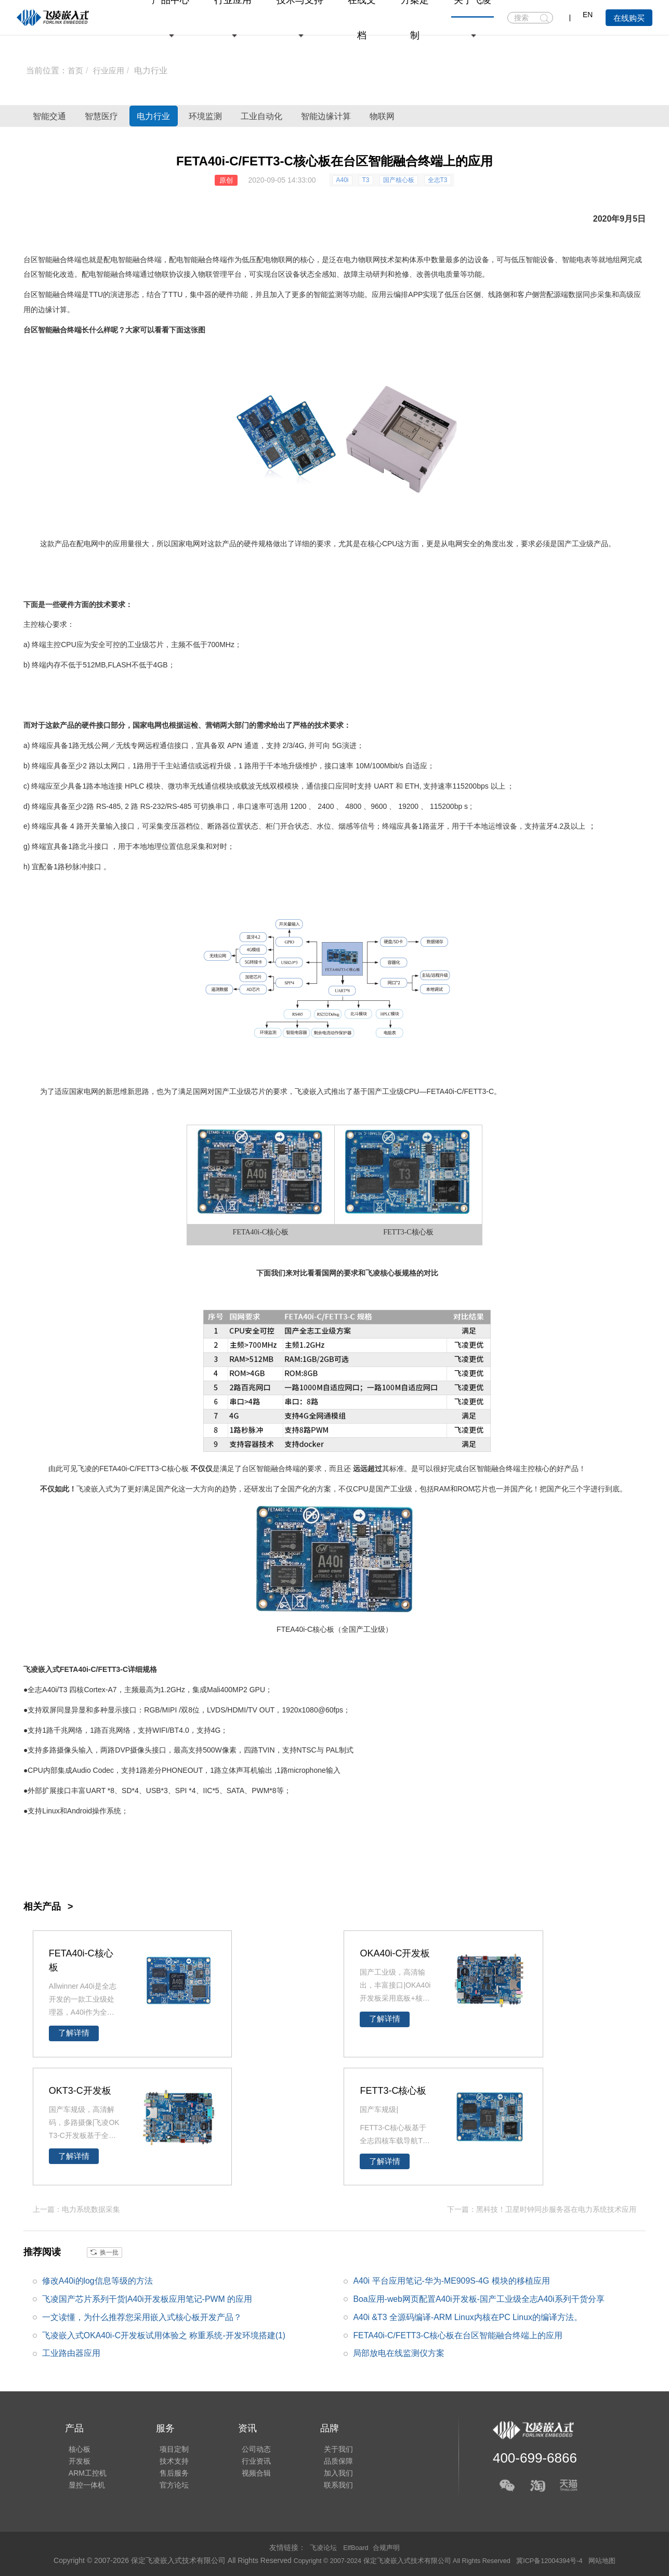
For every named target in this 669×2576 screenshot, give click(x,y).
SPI (181, 1790)
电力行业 (153, 70)
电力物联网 (362, 259)
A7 (112, 1689)
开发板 (76, 2459)
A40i (342, 180)
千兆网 (64, 1730)
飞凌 (372, 1273)
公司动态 (245, 2445)
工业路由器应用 (71, 2353)
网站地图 (616, 2560)
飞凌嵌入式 (313, 1091)
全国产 (291, 1489)
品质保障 (323, 2459)
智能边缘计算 (443, 116)
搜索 (544, 18)
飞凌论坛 (321, 2547)
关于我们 (323, 2445)
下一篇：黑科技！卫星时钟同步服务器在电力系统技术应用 (541, 2209)
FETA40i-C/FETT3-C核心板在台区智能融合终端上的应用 (458, 2334)
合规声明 (388, 2547)
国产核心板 (398, 180)
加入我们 (323, 2474)
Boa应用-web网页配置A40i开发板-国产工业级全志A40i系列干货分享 (479, 2298)
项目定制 (166, 2445)
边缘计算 (52, 309)
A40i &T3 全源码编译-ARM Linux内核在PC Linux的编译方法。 (468, 2316)
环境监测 (278, 116)
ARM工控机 (84, 2474)
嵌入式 (102, 1489)
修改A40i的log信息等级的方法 (97, 2279)
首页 (76, 70)
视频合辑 (245, 2474)
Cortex (94, 1689)
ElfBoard (356, 2547)
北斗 (87, 846)
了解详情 (73, 2033)
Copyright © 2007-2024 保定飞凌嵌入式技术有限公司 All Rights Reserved (399, 2560)
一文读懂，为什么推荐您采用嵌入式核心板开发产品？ (142, 2316)
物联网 (521, 116)
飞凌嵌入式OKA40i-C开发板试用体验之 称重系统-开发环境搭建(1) (164, 2334)
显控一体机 (83, 2488)
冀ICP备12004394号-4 (559, 2560)
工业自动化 (356, 116)
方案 (324, 1489)
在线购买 (629, 18)
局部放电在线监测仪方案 (398, 2353)
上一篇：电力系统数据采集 (76, 2209)
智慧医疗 (132, 116)
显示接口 (122, 1710)
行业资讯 (245, 2459)
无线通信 (204, 786)
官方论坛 (166, 2488)
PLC (137, 786)
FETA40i (440, 1091)
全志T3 (438, 180)
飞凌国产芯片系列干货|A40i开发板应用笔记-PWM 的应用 (147, 2298)
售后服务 (166, 2474)
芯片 (156, 644)
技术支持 (166, 2459)
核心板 (277, 1232)
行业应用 (110, 70)
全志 (35, 1689)
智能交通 (59, 116)
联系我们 (323, 2488)
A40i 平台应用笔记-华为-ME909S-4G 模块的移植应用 (451, 2279)
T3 (366, 180)
